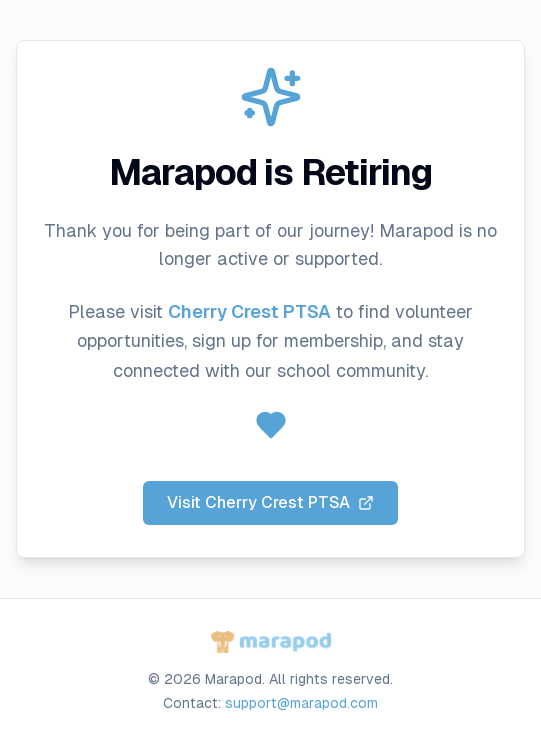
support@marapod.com (301, 703)
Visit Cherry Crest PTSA (270, 502)
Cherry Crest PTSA (249, 311)
